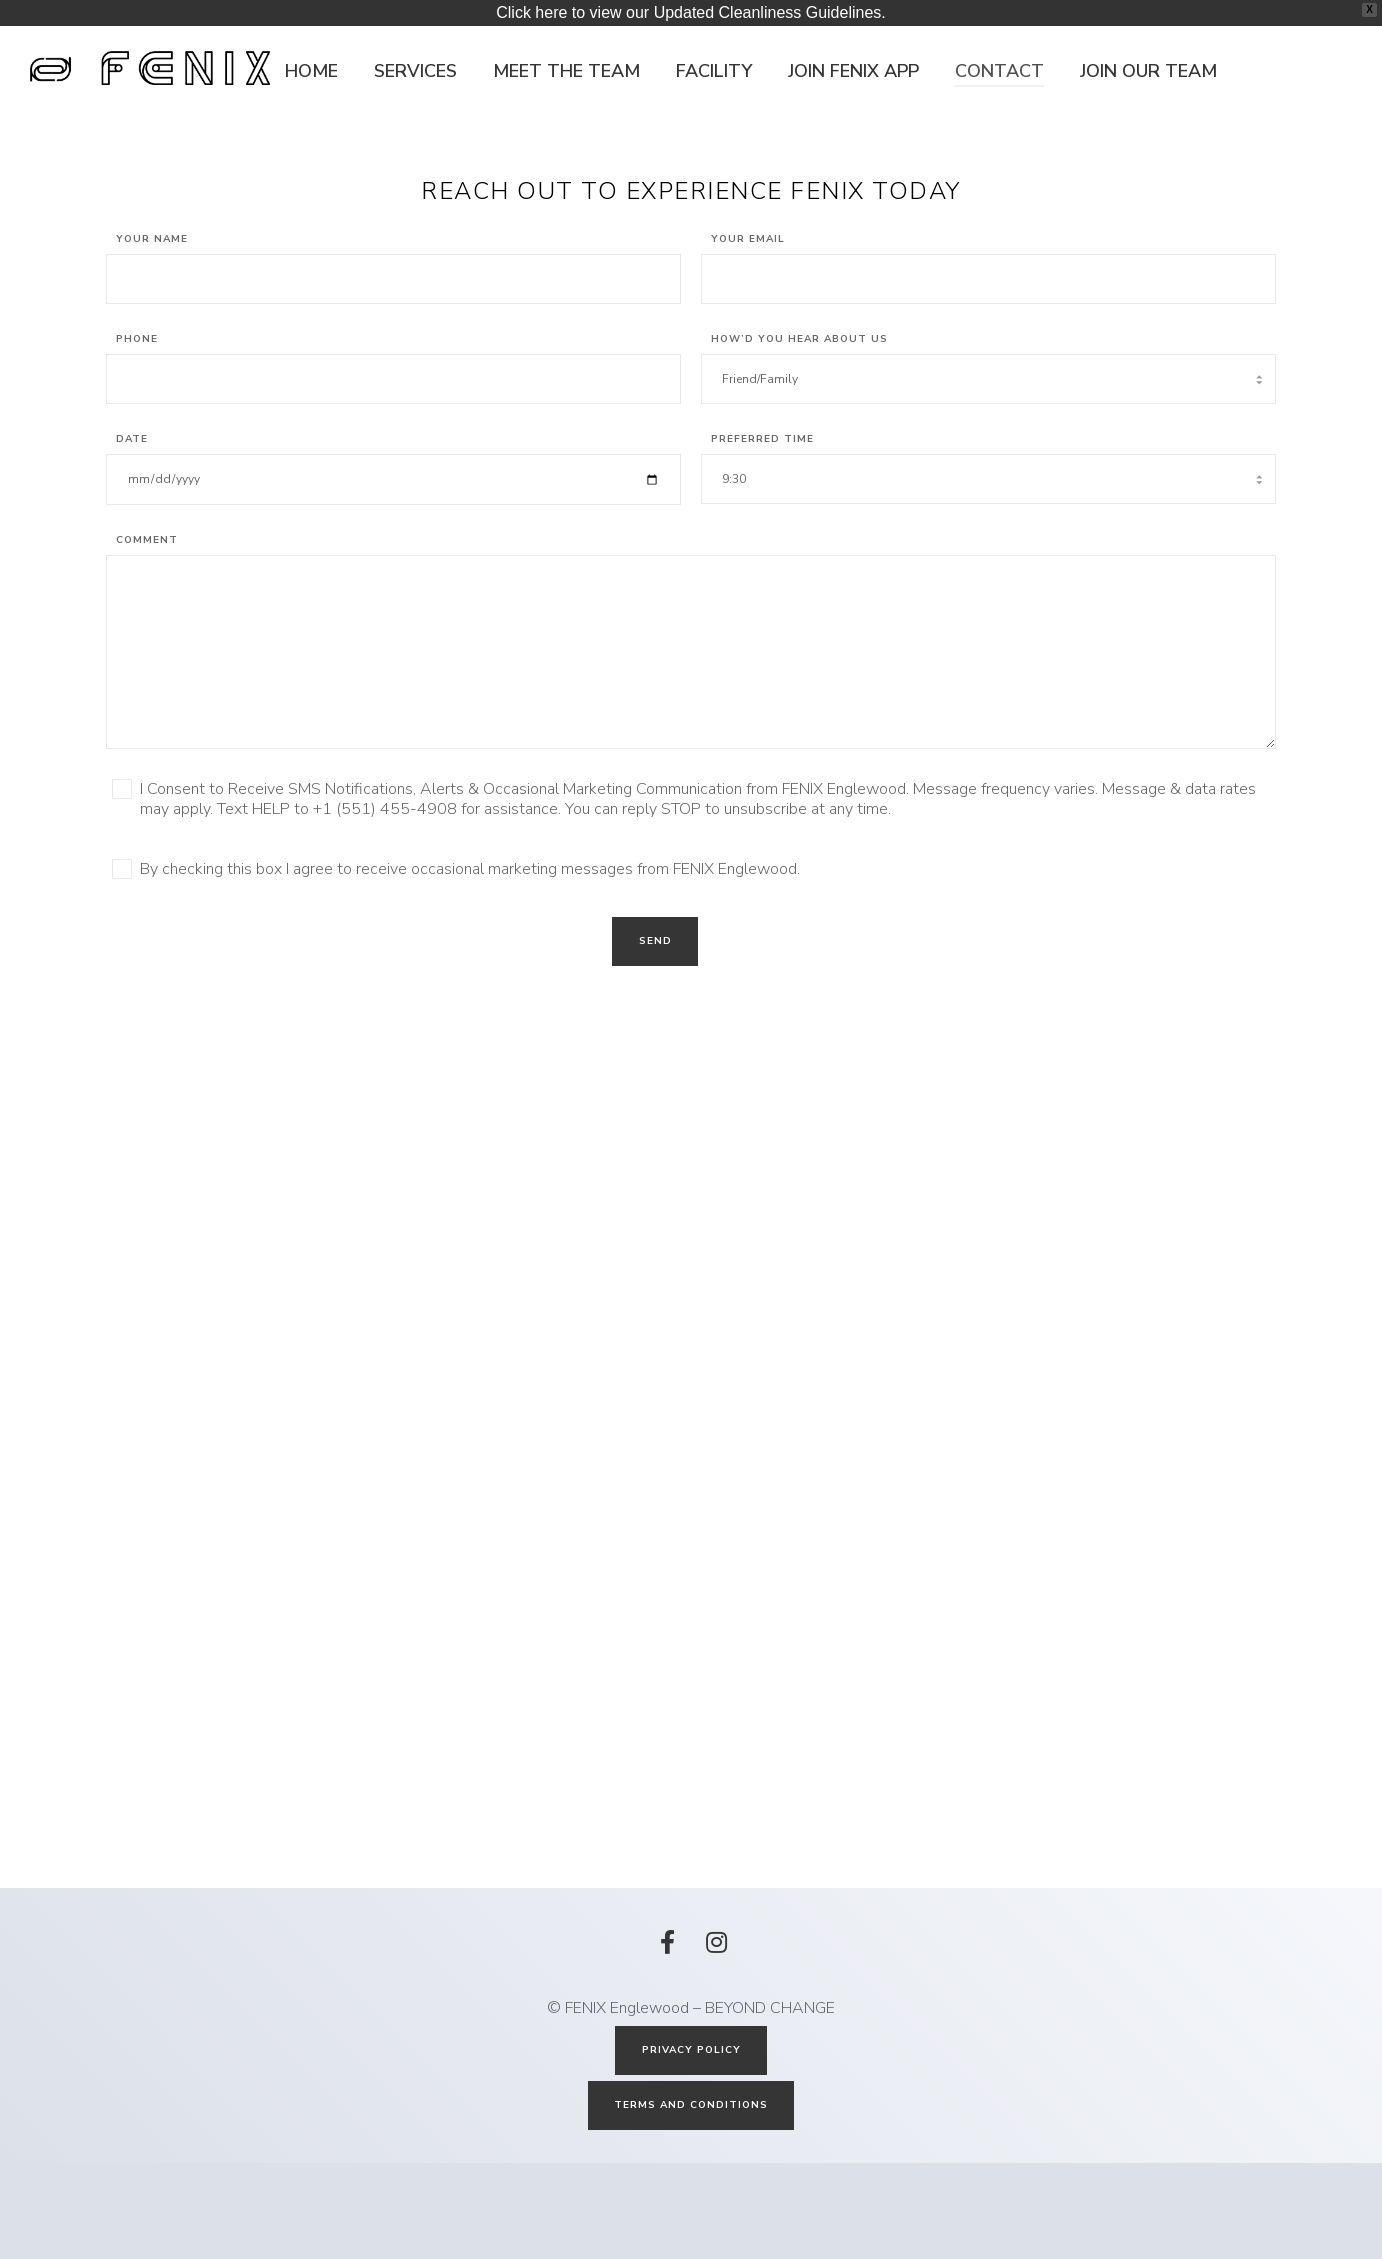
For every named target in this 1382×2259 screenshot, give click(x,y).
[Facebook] (667, 2035)
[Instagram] (715, 2035)
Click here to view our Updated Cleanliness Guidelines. (691, 12)
